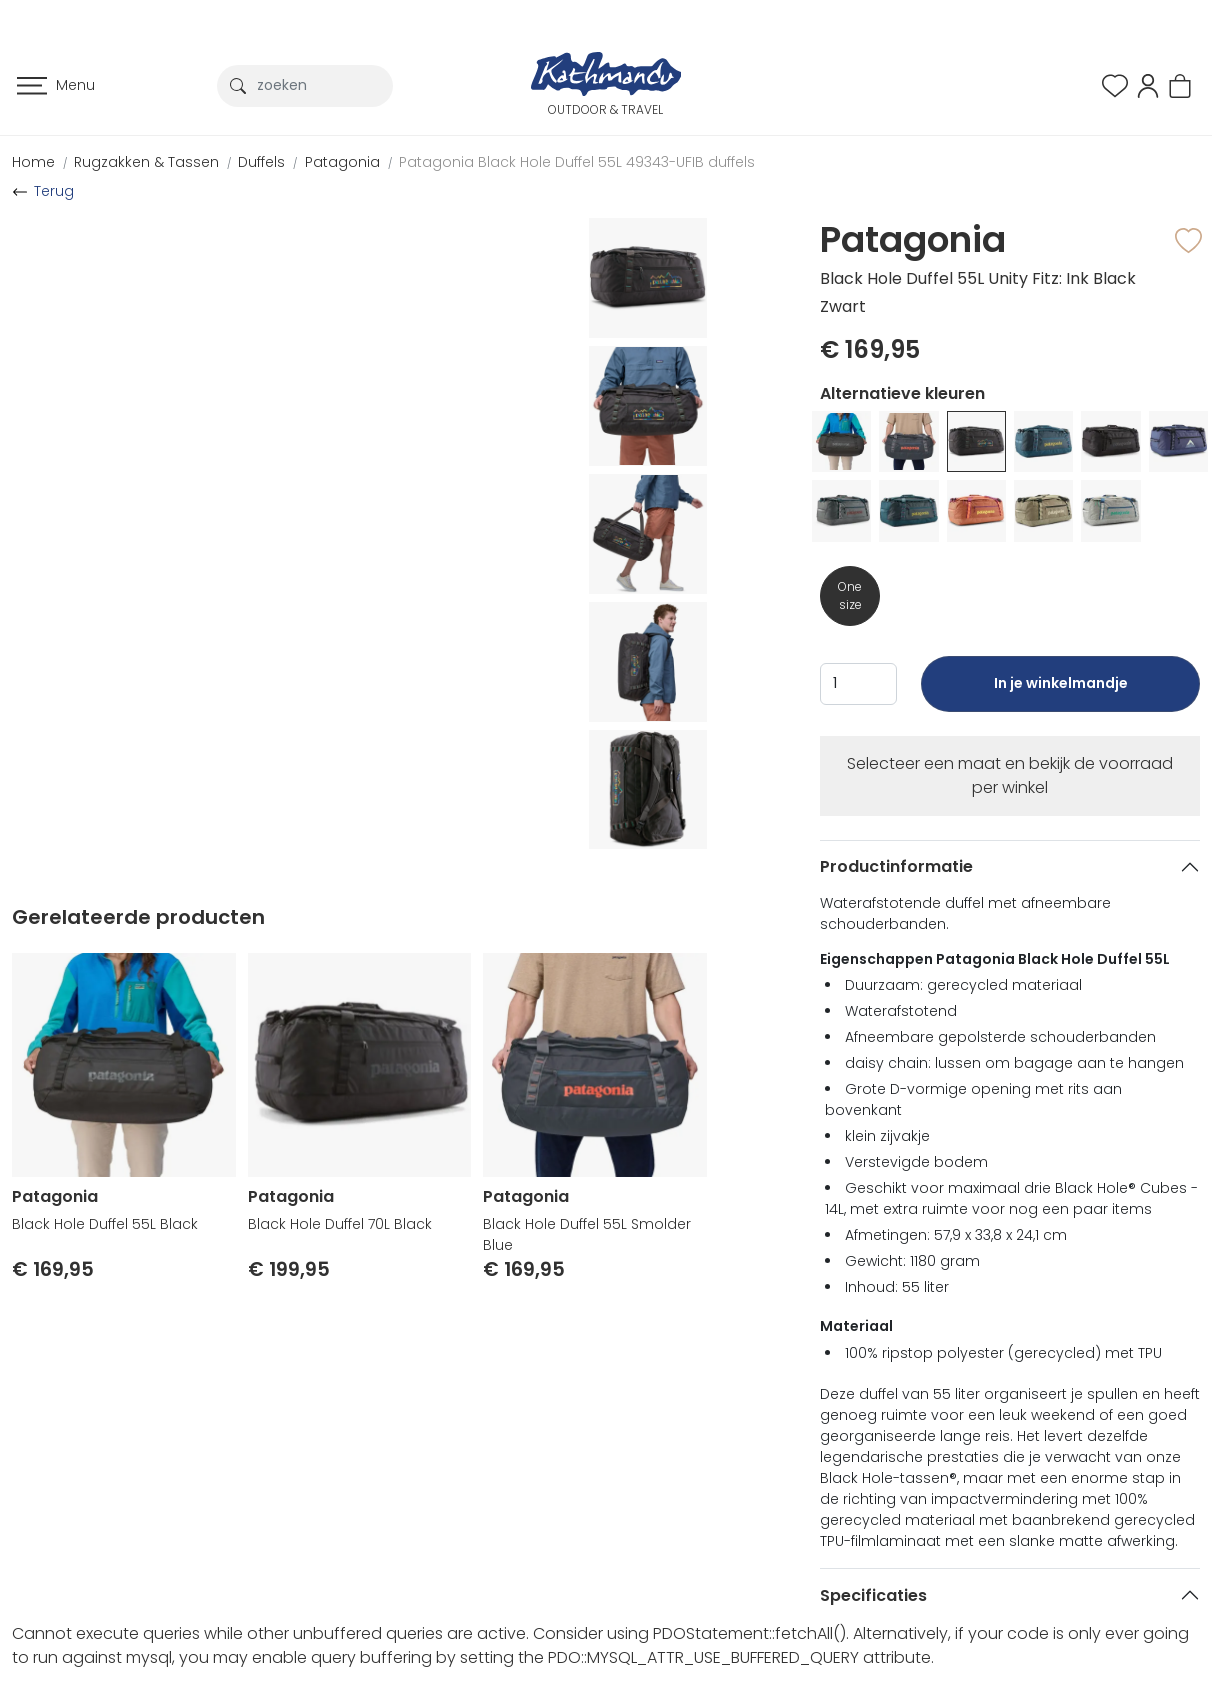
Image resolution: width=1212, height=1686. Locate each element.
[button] (1148, 84)
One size (850, 595)
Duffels (261, 162)
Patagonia (342, 162)
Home (33, 162)
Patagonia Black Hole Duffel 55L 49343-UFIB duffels (577, 162)
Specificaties (873, 1595)
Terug (54, 191)
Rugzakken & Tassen (146, 162)
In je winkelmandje (1060, 692)
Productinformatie (896, 866)
